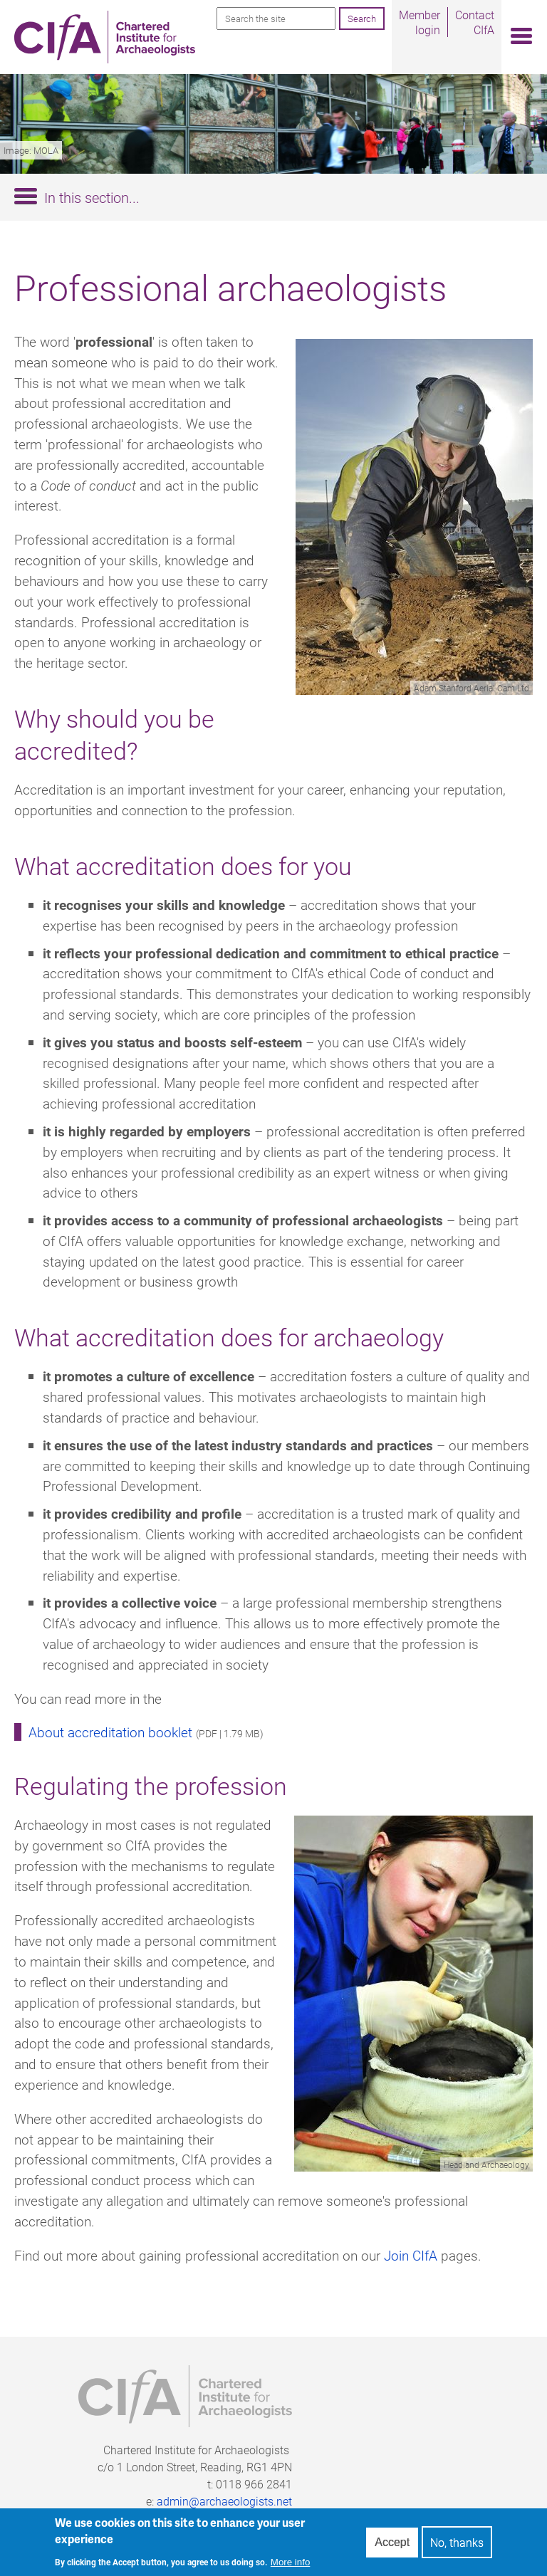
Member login (419, 22)
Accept (392, 2545)
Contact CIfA (474, 22)
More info (291, 2565)
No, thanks (457, 2545)
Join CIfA (410, 2255)
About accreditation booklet (110, 1732)
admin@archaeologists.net (224, 2500)
